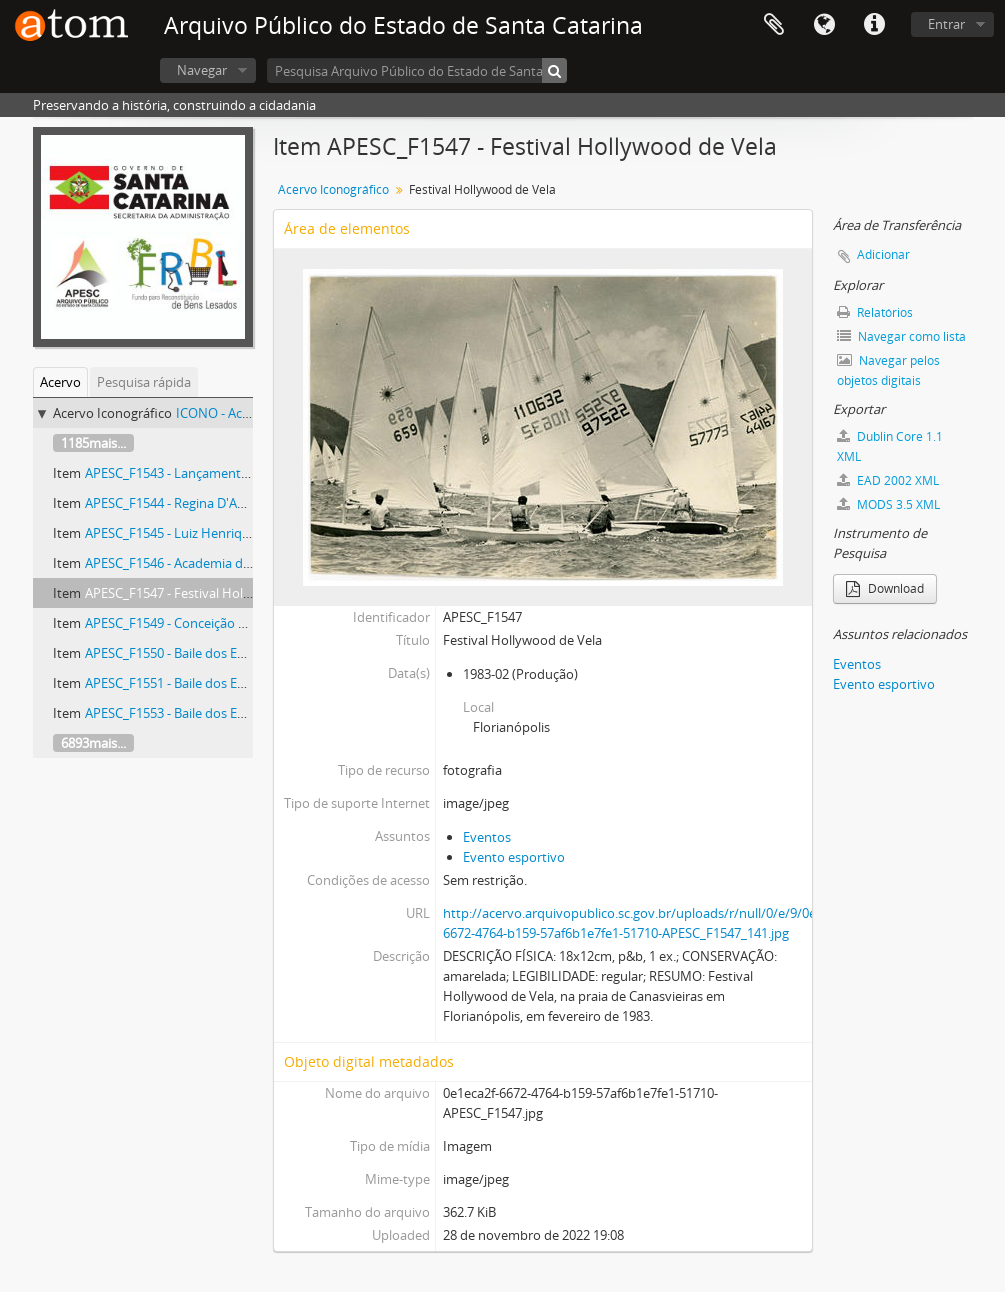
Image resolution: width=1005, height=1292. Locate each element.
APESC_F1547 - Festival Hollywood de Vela (209, 593)
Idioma (824, 25)
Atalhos (874, 25)
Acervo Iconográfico (333, 189)
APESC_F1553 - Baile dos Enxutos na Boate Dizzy (227, 713)
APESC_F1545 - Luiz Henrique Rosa (187, 533)
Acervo (60, 382)
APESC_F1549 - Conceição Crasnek (185, 623)
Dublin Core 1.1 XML (890, 446)
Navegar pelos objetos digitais (888, 370)
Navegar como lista (901, 336)
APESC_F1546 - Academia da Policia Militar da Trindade (245, 563)
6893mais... (93, 743)
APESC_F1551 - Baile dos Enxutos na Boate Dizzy (227, 683)
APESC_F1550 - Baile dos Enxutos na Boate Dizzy (227, 653)
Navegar (202, 70)
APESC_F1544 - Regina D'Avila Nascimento (208, 503)
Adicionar (883, 254)
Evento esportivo (514, 857)
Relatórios (875, 312)
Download (885, 588)
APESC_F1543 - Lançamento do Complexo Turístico (235, 473)
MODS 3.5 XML (888, 504)
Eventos (487, 837)
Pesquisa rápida (144, 382)
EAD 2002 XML (888, 480)
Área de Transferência (774, 25)
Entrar (946, 24)
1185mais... (93, 443)
